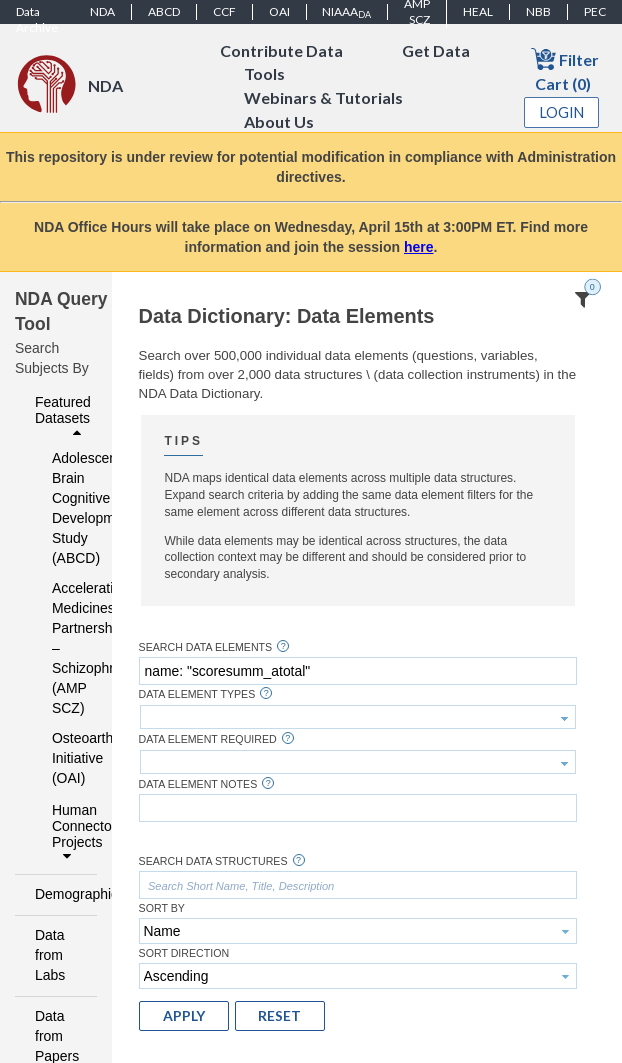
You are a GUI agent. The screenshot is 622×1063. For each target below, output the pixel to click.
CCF (224, 11)
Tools (264, 74)
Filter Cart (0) (565, 69)
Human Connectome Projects (69, 833)
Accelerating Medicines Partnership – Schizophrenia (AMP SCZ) (61, 648)
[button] (184, 1016)
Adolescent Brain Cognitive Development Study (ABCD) (61, 508)
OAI (279, 11)
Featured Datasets (63, 417)
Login (562, 112)
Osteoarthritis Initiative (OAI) (61, 758)
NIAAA (346, 12)
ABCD (164, 11)
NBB (538, 11)
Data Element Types (197, 694)
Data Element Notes (198, 784)
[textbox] (358, 671)
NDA (102, 11)
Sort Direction (184, 953)
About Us (279, 122)
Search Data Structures (213, 861)
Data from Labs (50, 955)
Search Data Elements (206, 647)
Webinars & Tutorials (323, 98)
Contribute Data (281, 50)
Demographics (60, 894)
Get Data (436, 50)
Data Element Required (208, 739)
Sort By (162, 908)
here (419, 247)
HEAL (478, 11)
